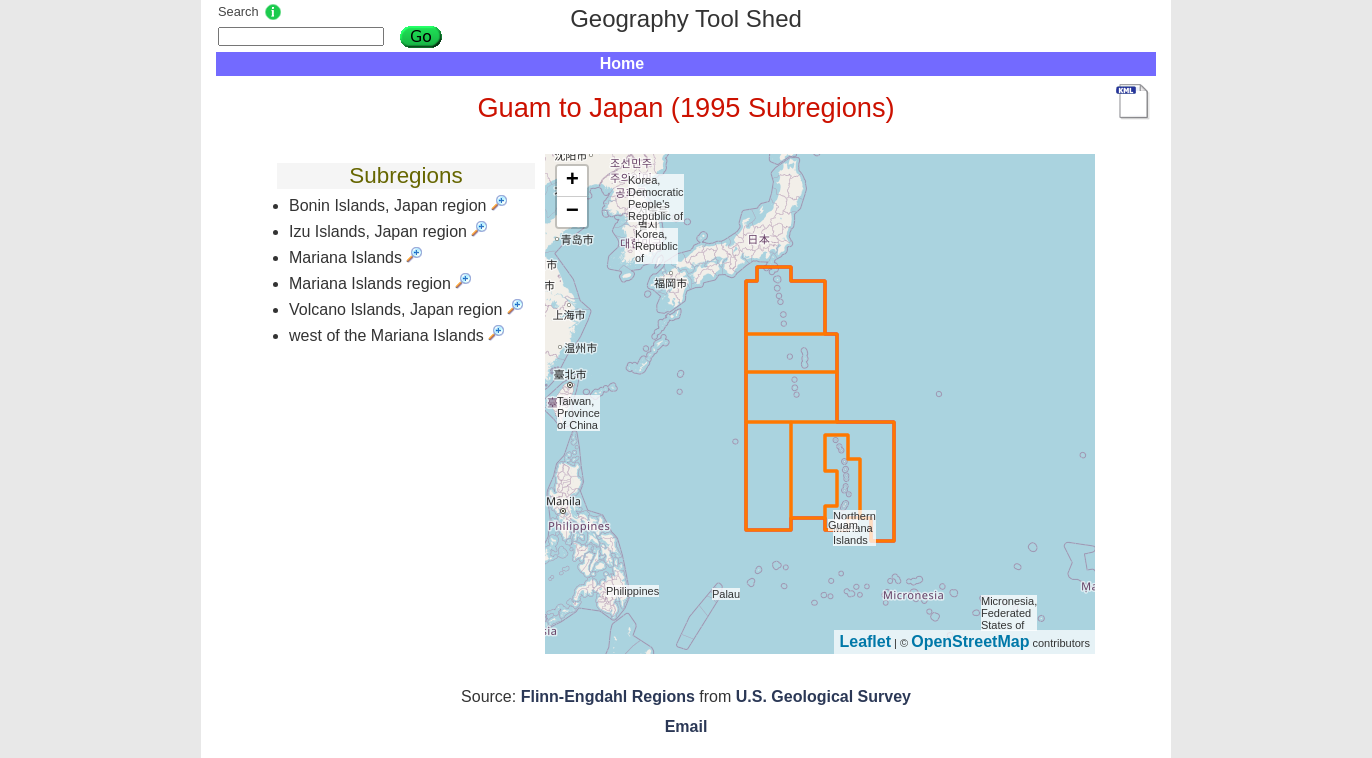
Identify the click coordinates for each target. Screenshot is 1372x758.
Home (622, 63)
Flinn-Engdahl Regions (608, 696)
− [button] (572, 212)
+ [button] (572, 181)
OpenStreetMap (970, 641)
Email (686, 726)
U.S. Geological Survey (823, 696)
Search (238, 11)
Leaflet (865, 641)
